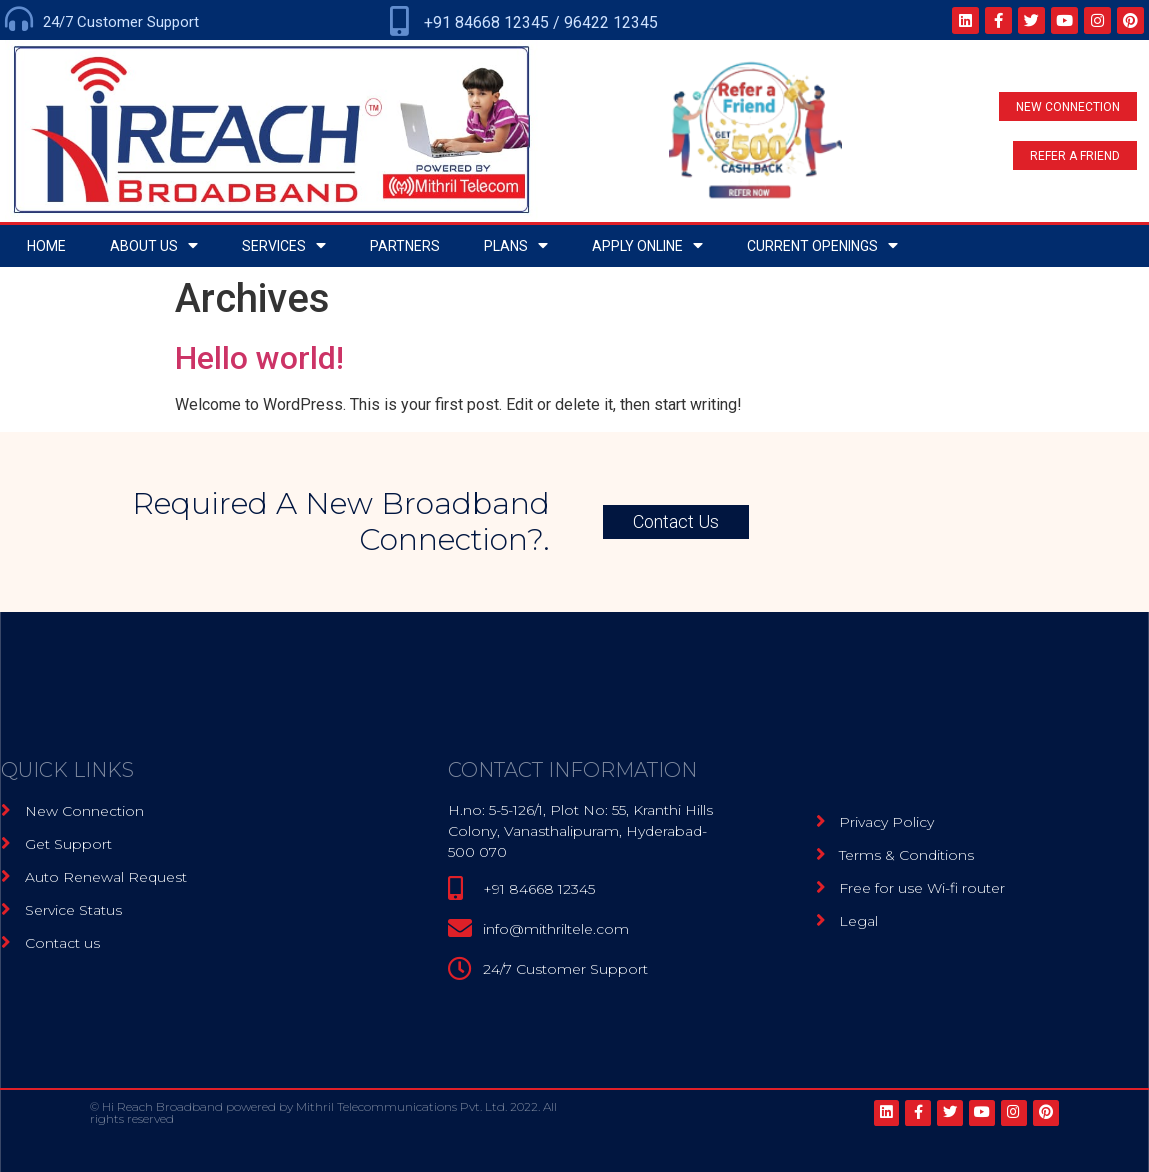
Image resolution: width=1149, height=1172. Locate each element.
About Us (154, 245)
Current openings (822, 245)
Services (284, 245)
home (46, 246)
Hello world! (259, 358)
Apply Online (647, 245)
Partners (405, 246)
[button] (1068, 106)
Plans (516, 245)
